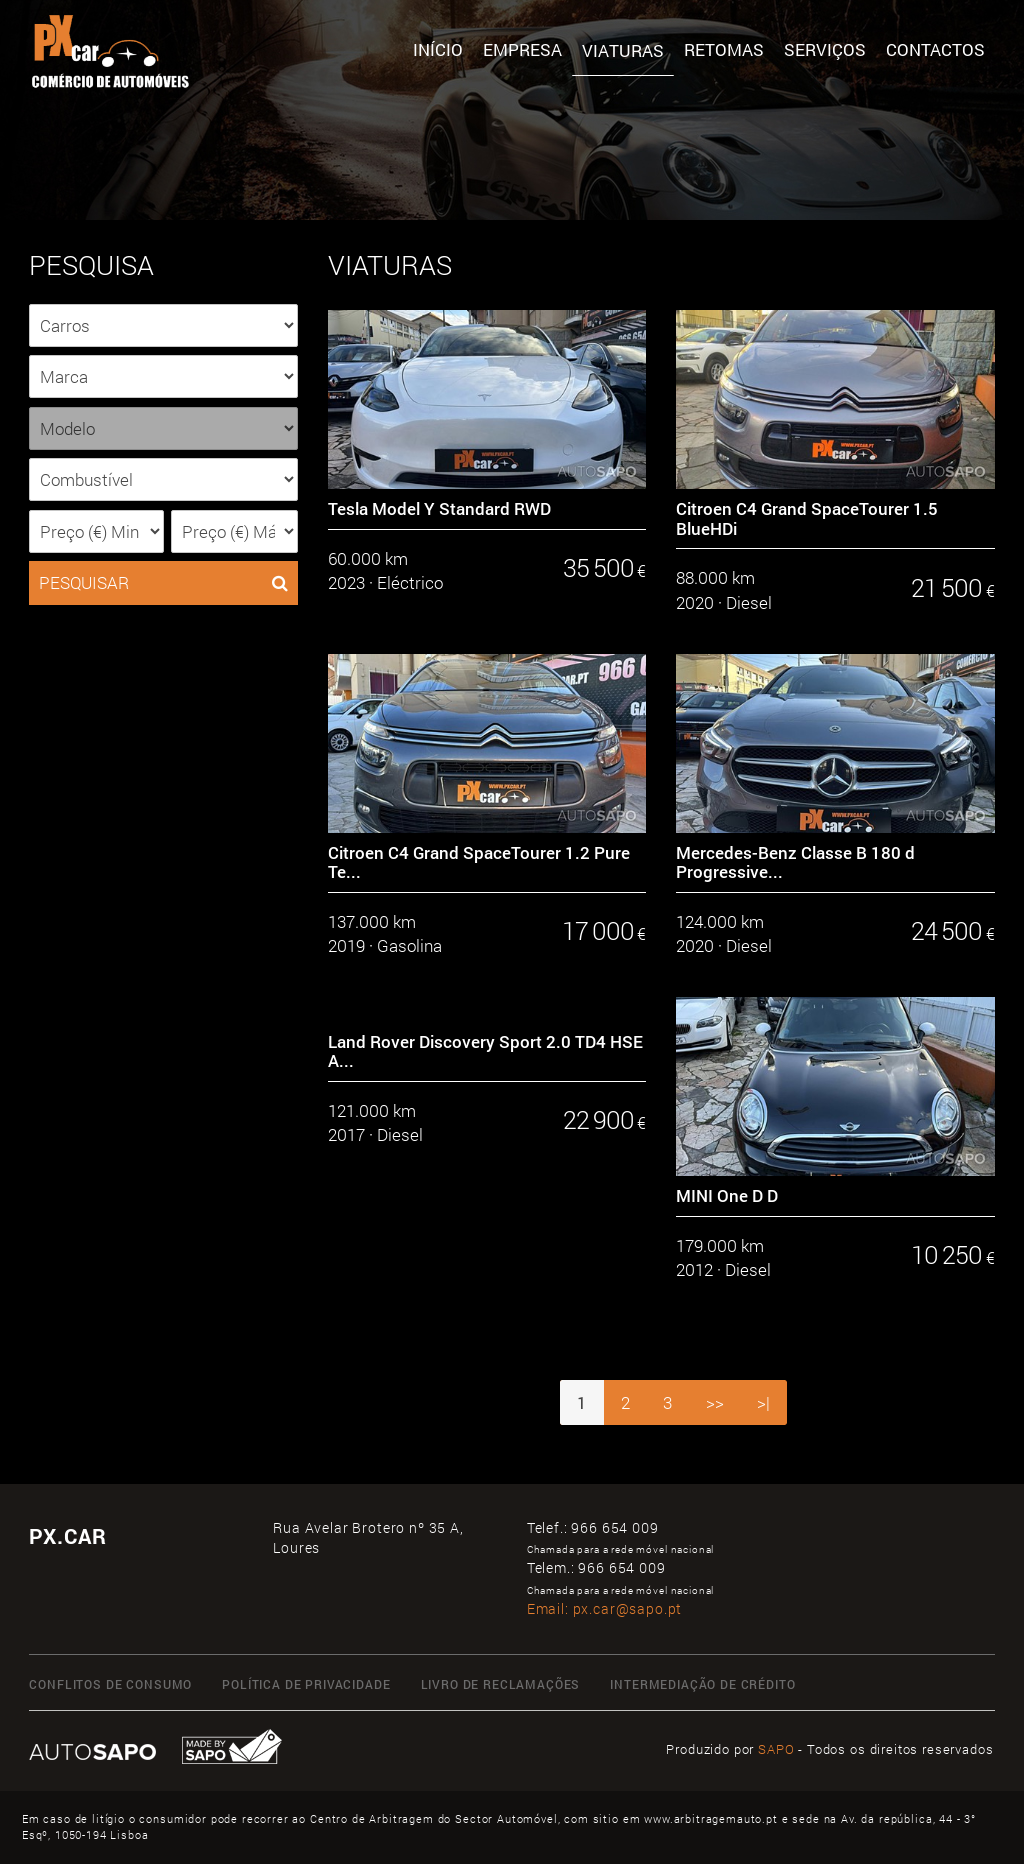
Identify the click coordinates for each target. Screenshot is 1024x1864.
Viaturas (623, 50)
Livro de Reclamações (501, 1684)
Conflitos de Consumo (110, 1684)
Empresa (522, 49)
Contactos (935, 49)
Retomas (724, 49)
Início (438, 49)
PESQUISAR (163, 583)
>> (715, 1402)
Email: (605, 1608)
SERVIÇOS (825, 49)
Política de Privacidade (306, 1684)
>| (763, 1402)
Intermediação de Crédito (702, 1684)
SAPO (776, 1749)
